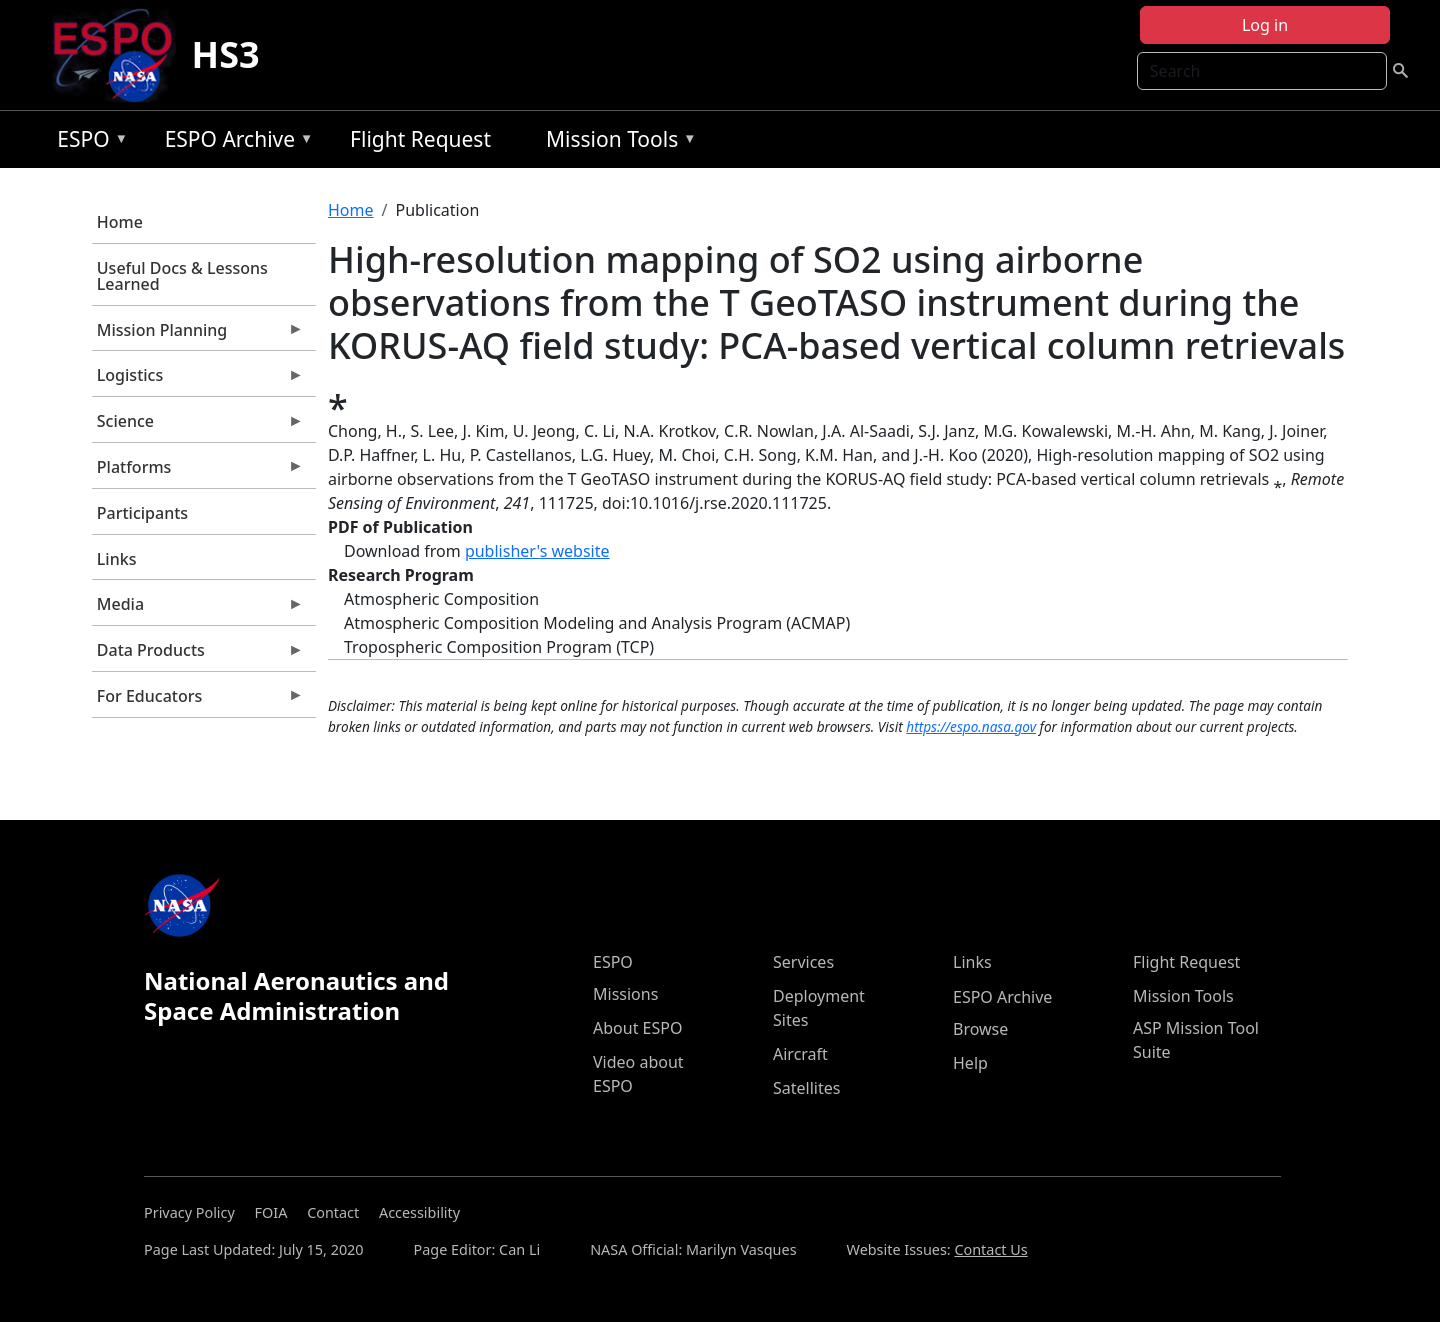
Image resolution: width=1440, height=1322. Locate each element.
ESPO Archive (234, 142)
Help (970, 1063)
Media (198, 609)
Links (117, 559)
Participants (142, 513)
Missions (625, 994)
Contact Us (990, 1249)
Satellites (806, 1088)
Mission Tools (616, 142)
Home (120, 222)
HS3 (226, 54)
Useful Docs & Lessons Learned (182, 276)
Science (198, 426)
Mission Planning (198, 335)
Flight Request (420, 139)
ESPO (87, 142)
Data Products (198, 655)
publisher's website (537, 551)
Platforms (198, 472)
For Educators (198, 701)
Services (803, 962)
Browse (980, 1029)
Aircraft (800, 1054)
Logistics (198, 380)
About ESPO (637, 1028)
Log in (1265, 25)
